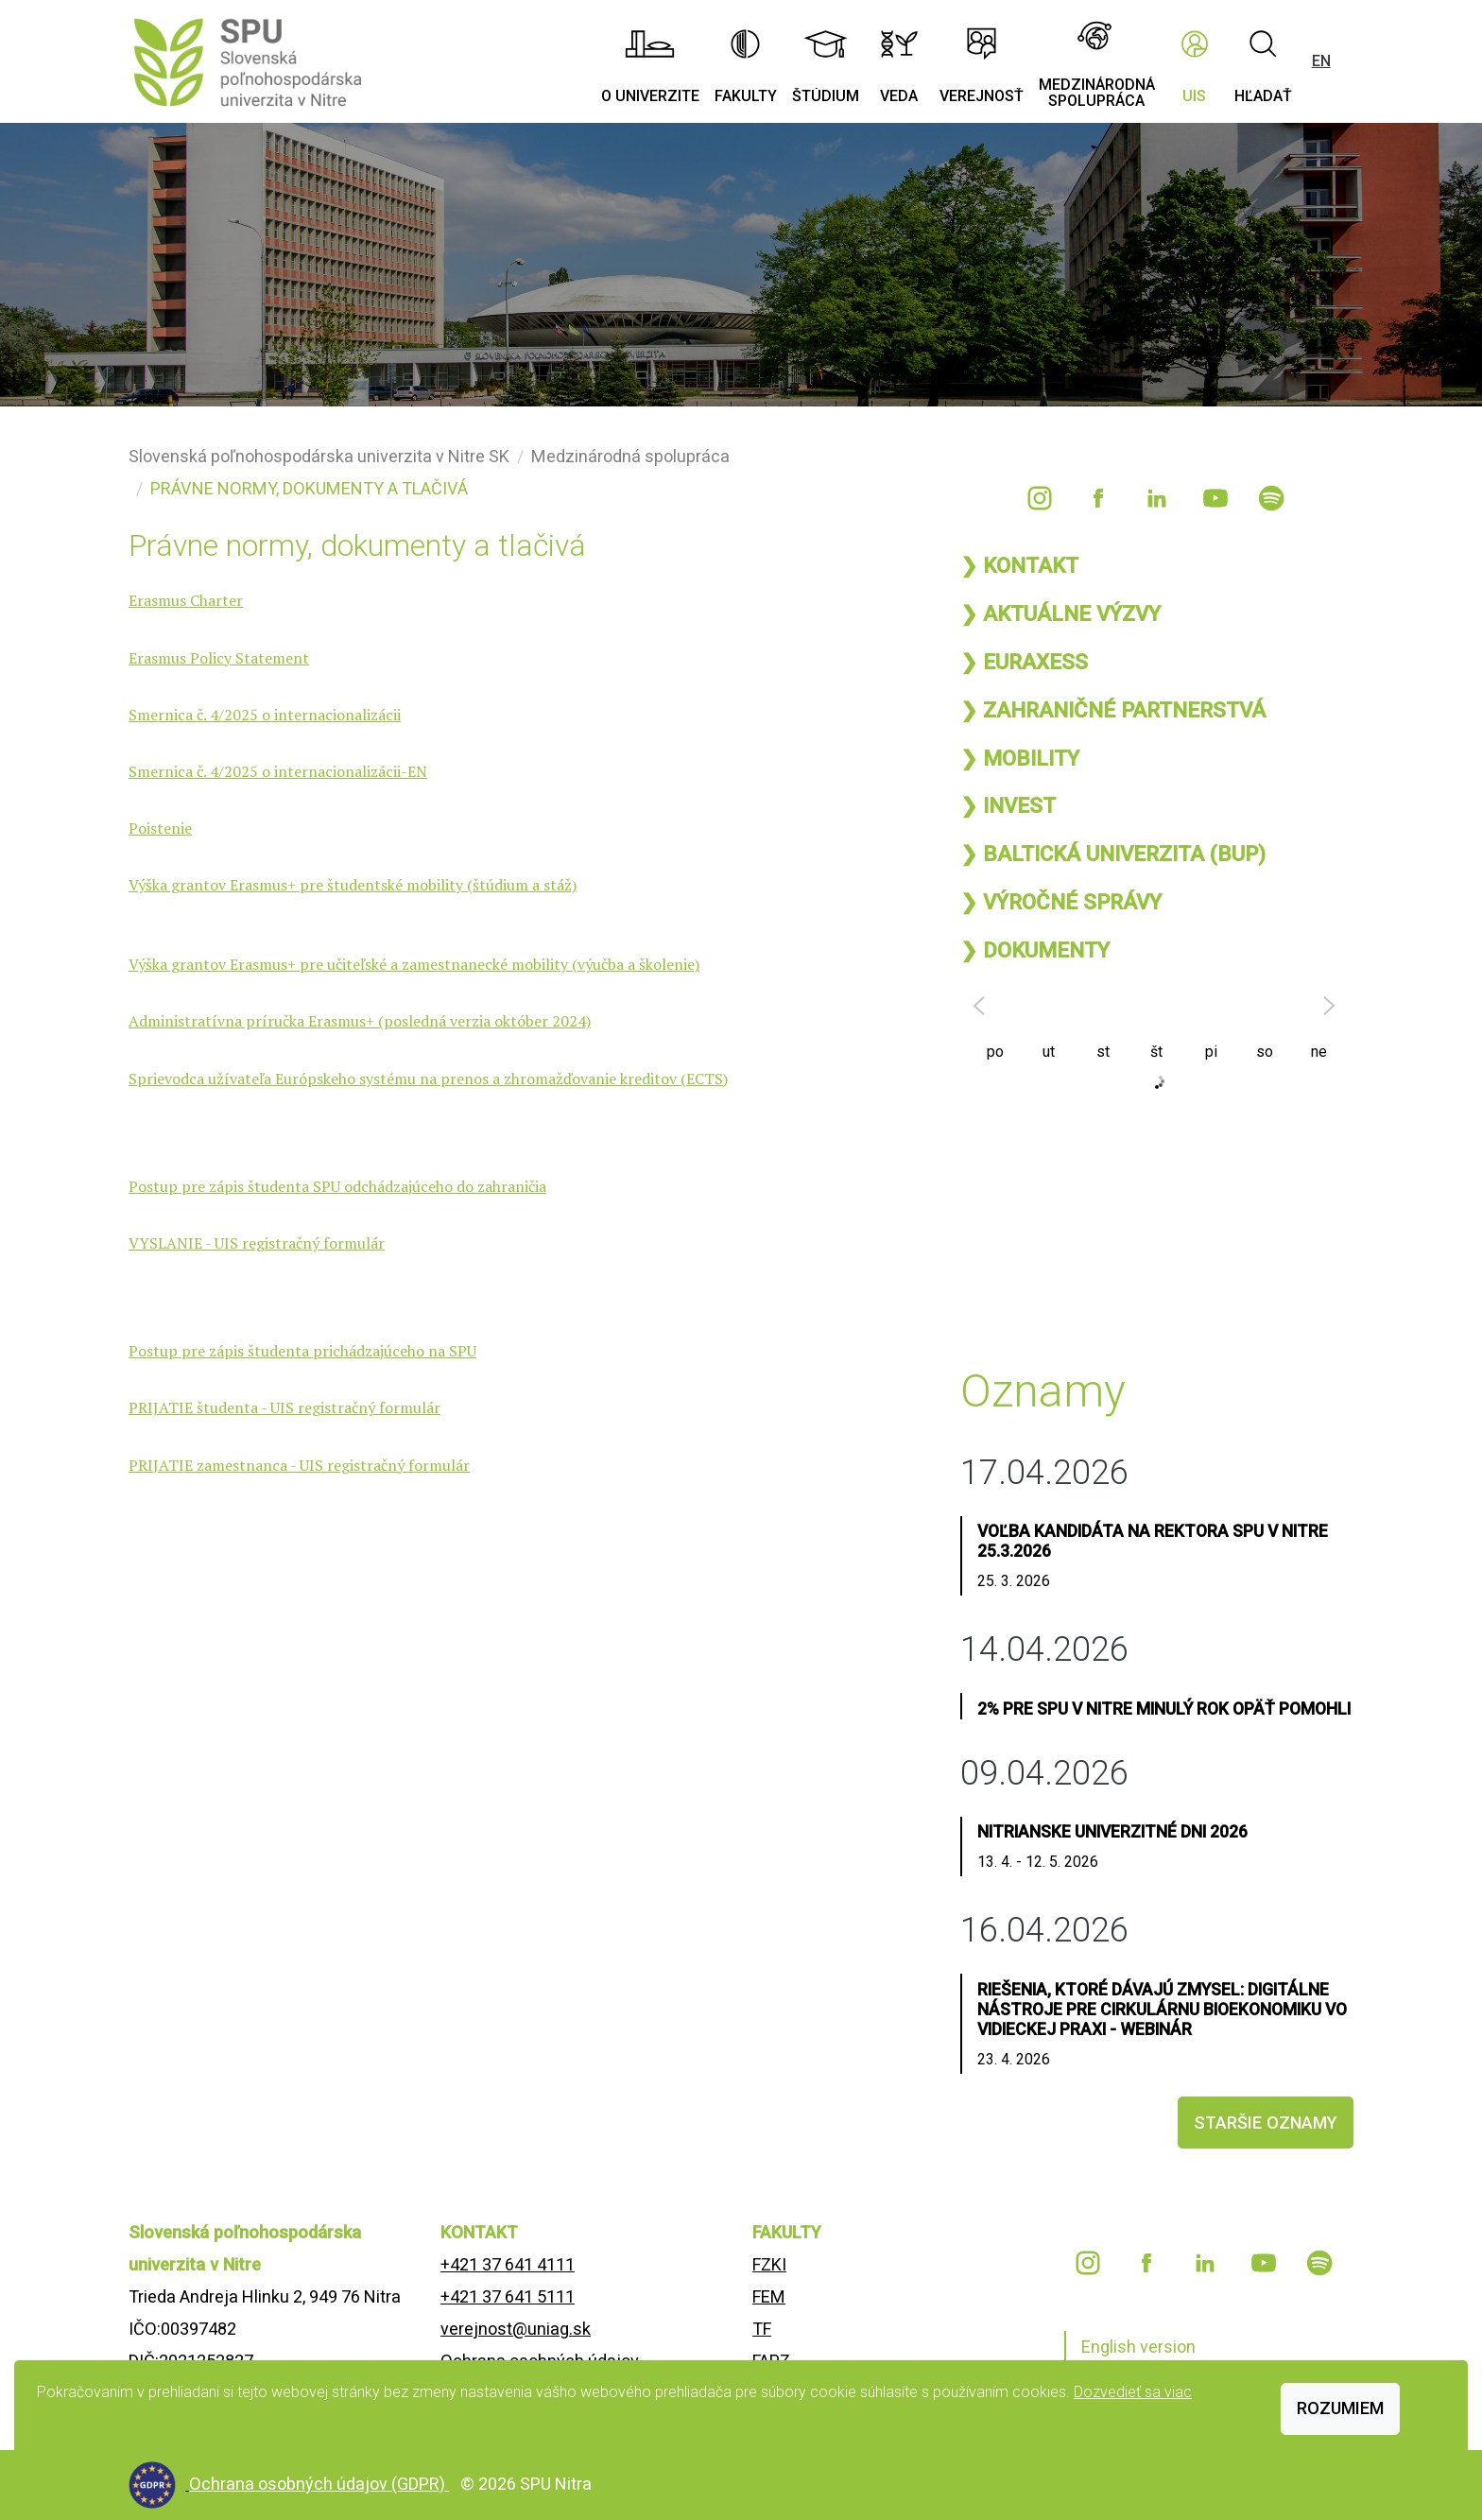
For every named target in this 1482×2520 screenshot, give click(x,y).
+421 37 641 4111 (507, 2264)
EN (1321, 61)
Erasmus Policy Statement (219, 657)
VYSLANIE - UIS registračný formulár (257, 1243)
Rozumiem (1340, 2408)
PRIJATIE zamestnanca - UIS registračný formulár (299, 1465)
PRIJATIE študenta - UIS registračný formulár (284, 1407)
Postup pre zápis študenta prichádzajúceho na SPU (302, 1350)
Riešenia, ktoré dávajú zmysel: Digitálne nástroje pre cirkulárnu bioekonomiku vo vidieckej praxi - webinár (1162, 2009)
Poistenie (160, 828)
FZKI (769, 2264)
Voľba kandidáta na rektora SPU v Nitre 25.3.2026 (1152, 1541)
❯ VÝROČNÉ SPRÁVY (1061, 901)
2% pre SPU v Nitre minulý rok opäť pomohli (1164, 1709)
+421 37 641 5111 (507, 2296)
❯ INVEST (1008, 805)
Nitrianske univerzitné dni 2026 (1112, 1831)
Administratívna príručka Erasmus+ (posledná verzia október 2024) (360, 1020)
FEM (768, 2296)
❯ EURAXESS (1024, 661)
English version (1138, 2346)
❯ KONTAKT (1019, 565)
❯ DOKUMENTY (1035, 950)
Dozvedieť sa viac (1133, 2392)
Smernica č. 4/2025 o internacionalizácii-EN (278, 771)
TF (761, 2329)
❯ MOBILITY (1019, 758)
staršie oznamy (1265, 2122)
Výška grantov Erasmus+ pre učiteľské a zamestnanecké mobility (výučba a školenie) (414, 964)
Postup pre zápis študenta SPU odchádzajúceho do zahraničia (337, 1186)
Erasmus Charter (186, 600)
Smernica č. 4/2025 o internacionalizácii (265, 714)
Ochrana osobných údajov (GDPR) (319, 2484)
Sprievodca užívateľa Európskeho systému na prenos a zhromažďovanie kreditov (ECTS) (428, 1078)
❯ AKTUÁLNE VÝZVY (1060, 613)
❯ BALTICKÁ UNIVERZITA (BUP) (1113, 853)
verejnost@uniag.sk (515, 2329)
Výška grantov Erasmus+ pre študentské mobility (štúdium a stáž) (353, 884)
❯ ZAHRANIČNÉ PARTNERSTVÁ (1113, 710)
